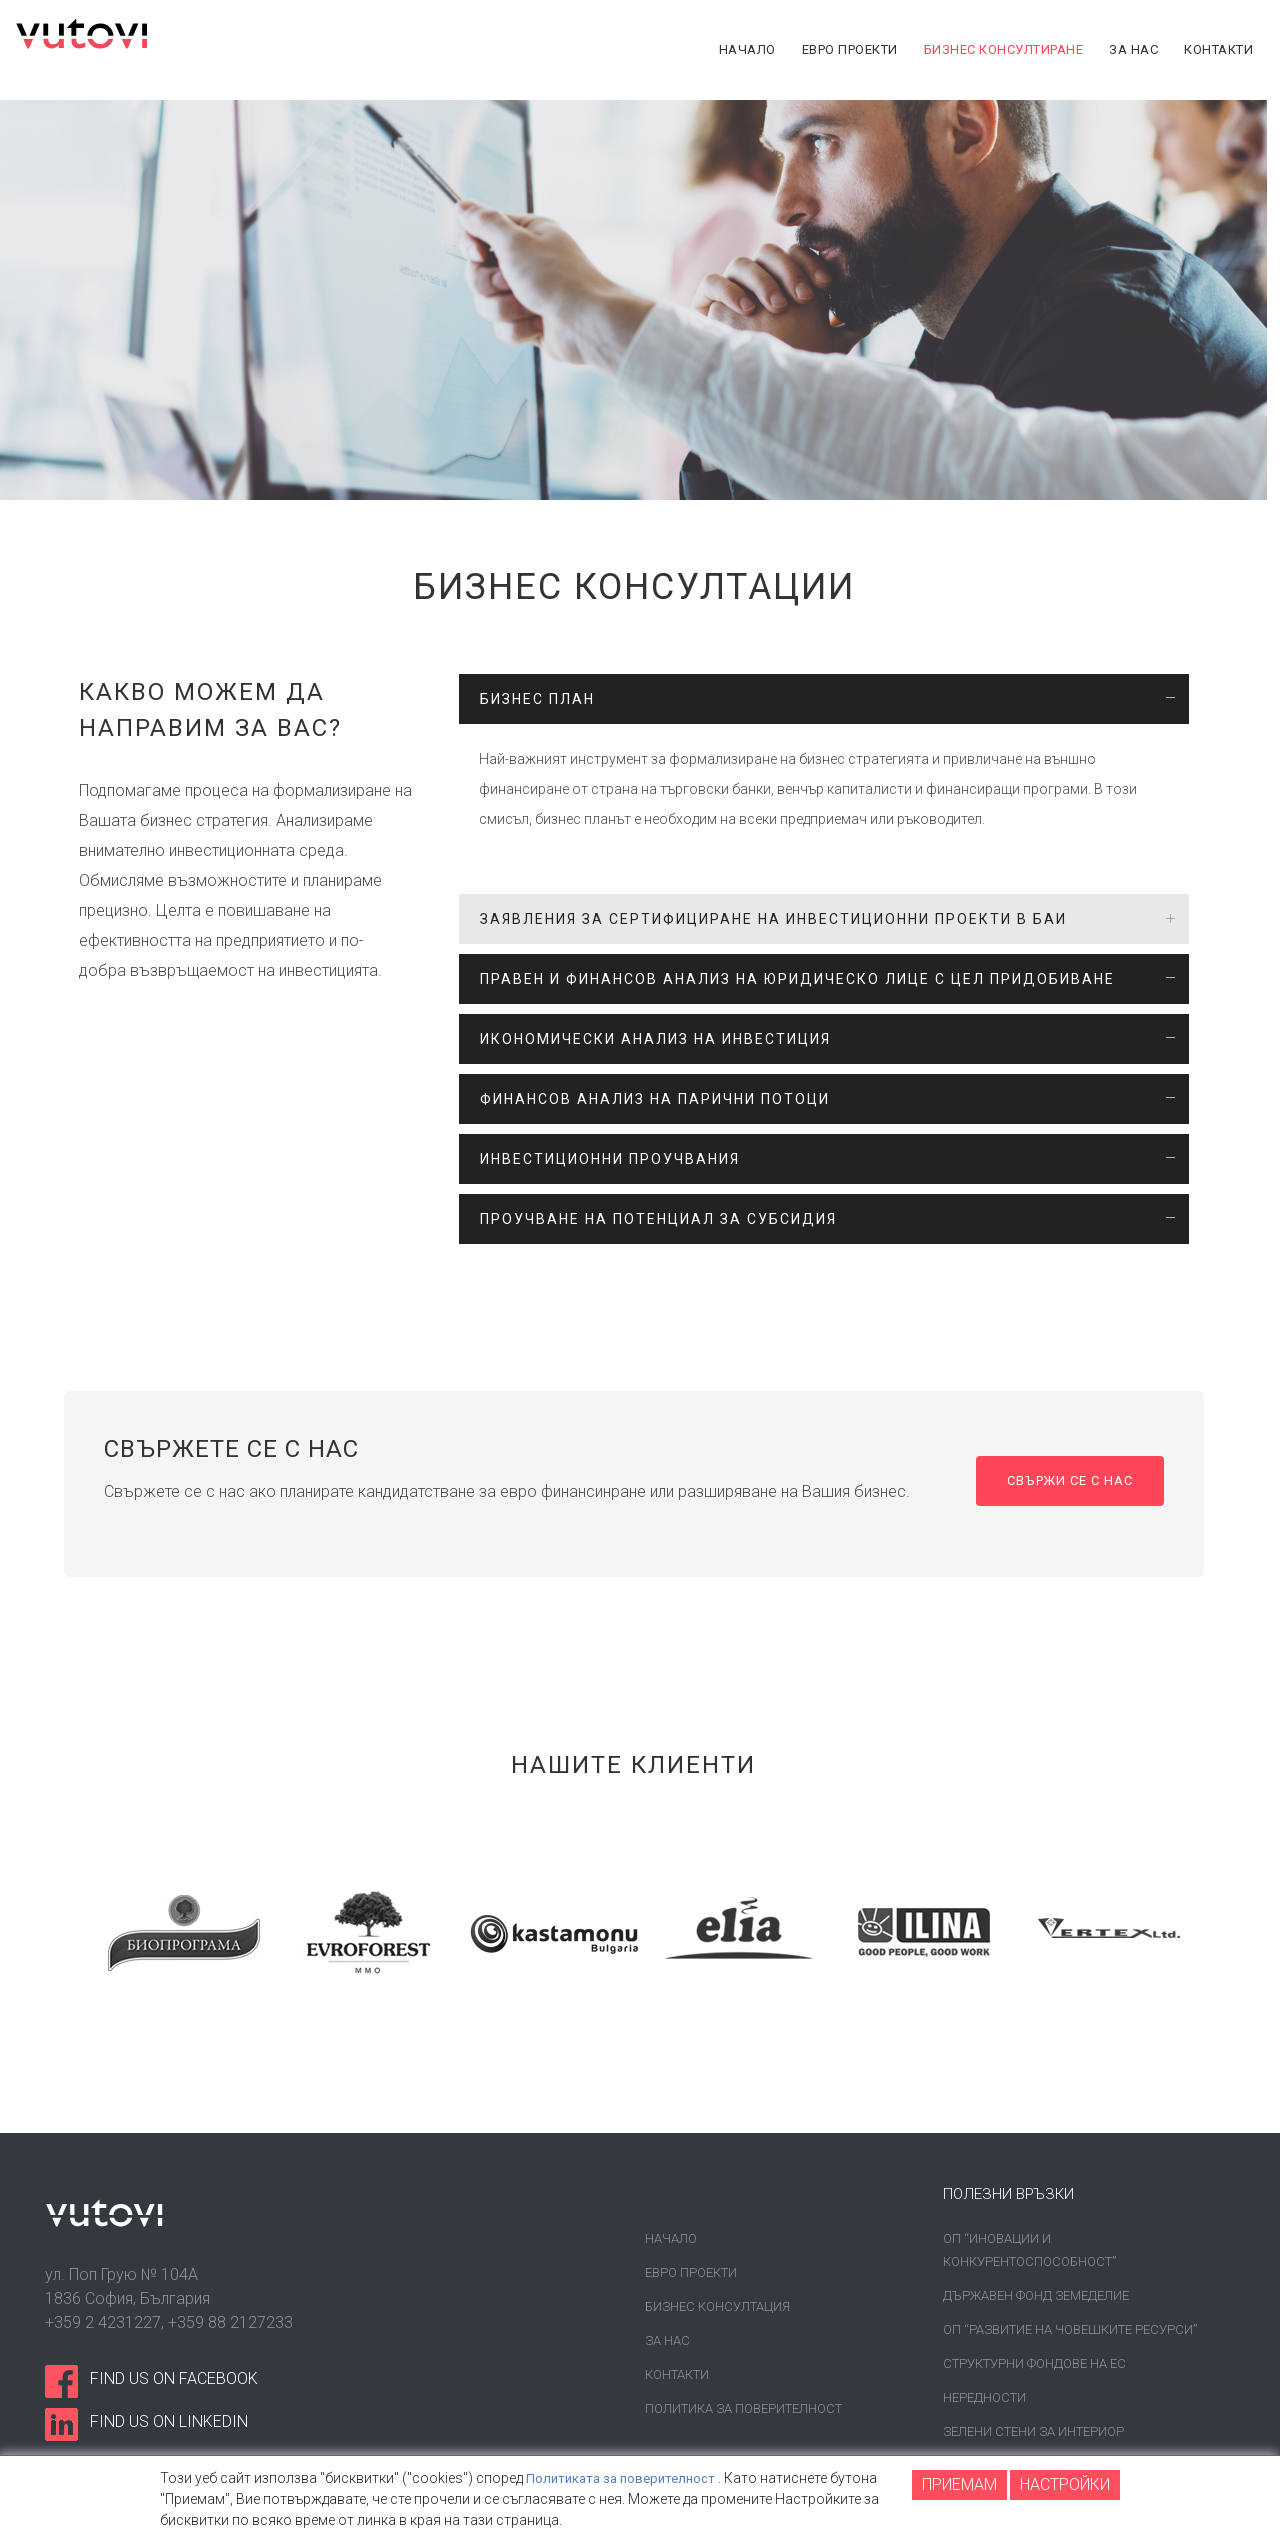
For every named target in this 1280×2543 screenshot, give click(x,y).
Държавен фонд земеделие (1036, 2295)
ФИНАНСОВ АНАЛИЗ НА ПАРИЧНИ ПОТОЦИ (655, 1099)
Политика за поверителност (743, 2408)
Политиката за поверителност (625, 2478)
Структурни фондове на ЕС (1034, 2363)
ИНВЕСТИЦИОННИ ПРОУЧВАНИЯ (610, 1159)
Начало (671, 2238)
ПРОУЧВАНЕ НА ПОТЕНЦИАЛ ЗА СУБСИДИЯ (658, 1219)
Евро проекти (691, 2272)
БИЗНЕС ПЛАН (537, 699)
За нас (667, 2340)
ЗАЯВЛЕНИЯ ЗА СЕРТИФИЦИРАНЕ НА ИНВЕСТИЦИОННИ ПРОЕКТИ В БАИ (773, 919)
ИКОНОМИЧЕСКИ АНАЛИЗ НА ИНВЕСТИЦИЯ (655, 1039)
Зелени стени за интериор (1033, 2431)
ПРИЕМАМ (959, 2484)
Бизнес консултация (717, 2306)
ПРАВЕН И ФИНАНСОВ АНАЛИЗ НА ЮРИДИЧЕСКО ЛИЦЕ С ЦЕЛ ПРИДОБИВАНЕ (797, 979)
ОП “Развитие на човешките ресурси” (1070, 2329)
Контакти (677, 2374)
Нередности (984, 2397)
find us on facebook (174, 2378)
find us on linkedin (169, 2421)
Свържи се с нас (1064, 1482)
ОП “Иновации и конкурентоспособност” (1029, 2250)
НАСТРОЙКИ (1065, 2484)
